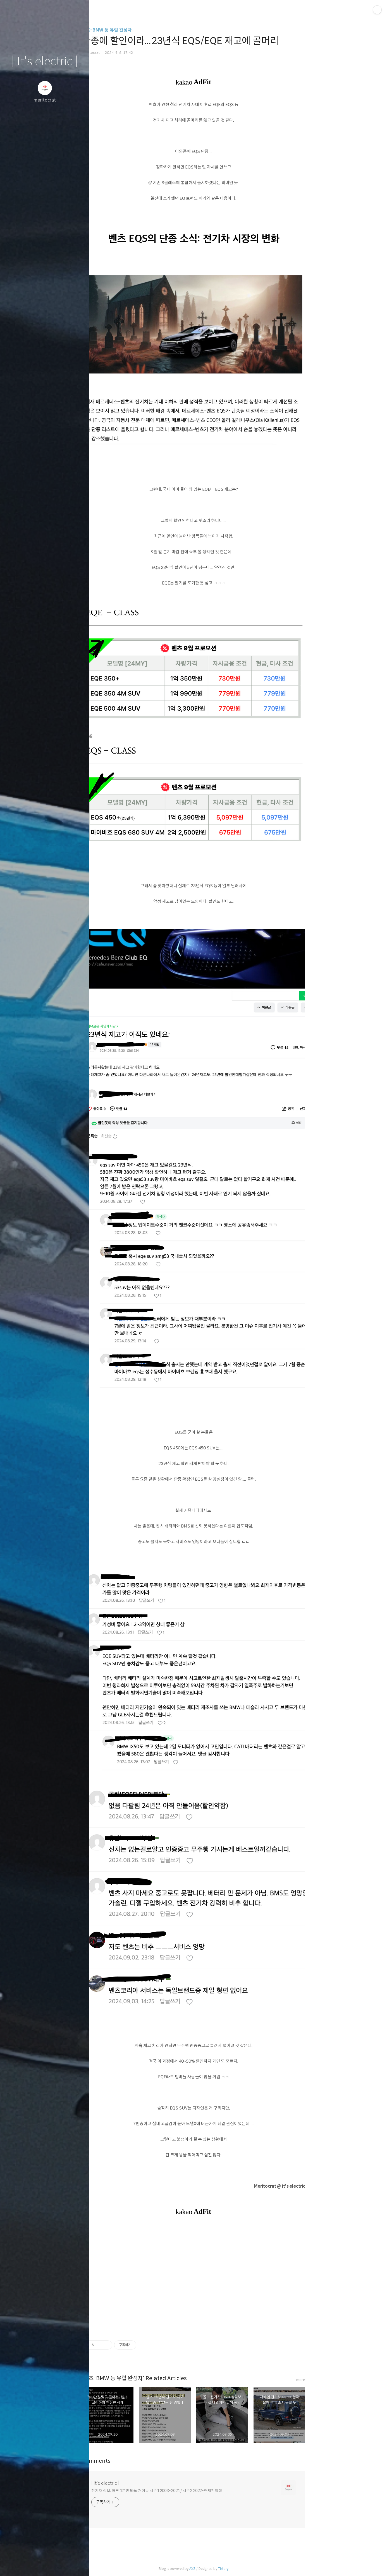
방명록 (33, 2564)
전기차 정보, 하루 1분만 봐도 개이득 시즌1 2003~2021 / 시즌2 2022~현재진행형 (201, 2490)
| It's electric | (44, 61)
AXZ (237, 2569)
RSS (56, 2564)
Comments (140, 2460)
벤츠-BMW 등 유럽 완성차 (151, 30)
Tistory (267, 2569)
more (345, 2379)
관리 (78, 2564)
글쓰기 (11, 2564)
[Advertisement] (238, 2278)
